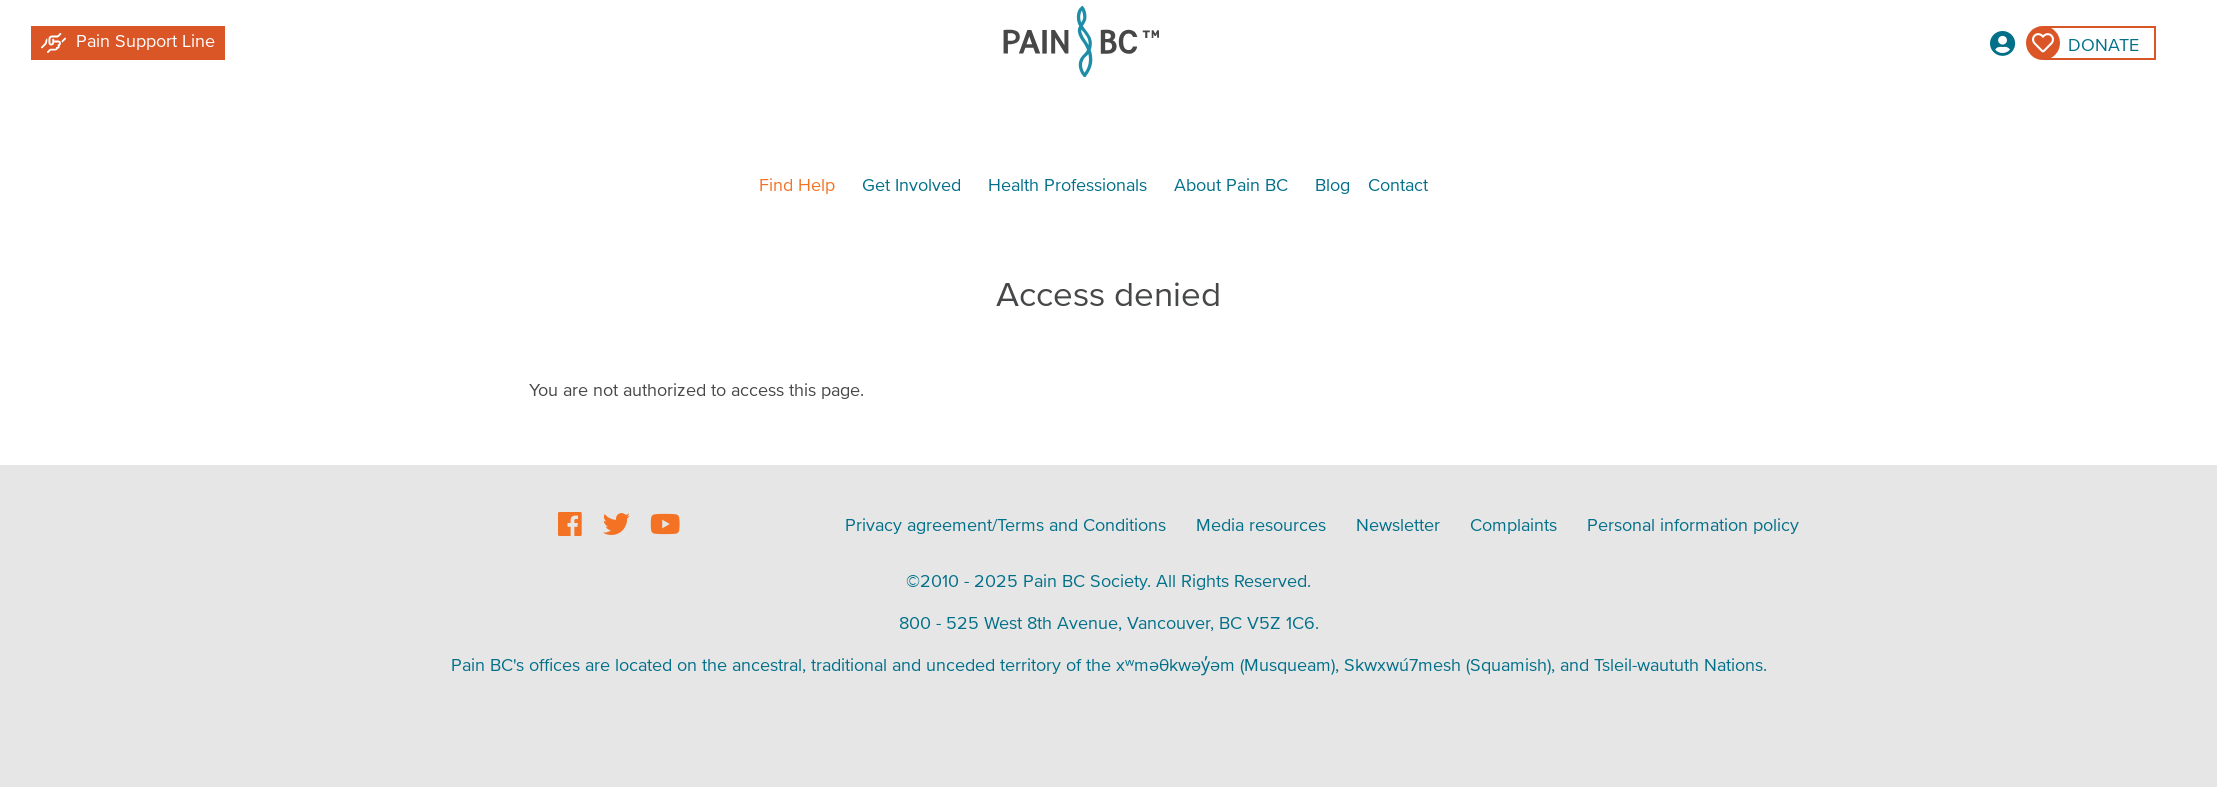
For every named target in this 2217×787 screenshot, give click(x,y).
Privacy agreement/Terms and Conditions (1005, 524)
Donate (2103, 44)
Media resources (1261, 524)
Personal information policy (1693, 524)
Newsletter (1398, 524)
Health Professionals (1067, 184)
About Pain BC (1231, 184)
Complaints (1513, 524)
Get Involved (911, 184)
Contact (1398, 184)
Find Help (797, 184)
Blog (1332, 184)
